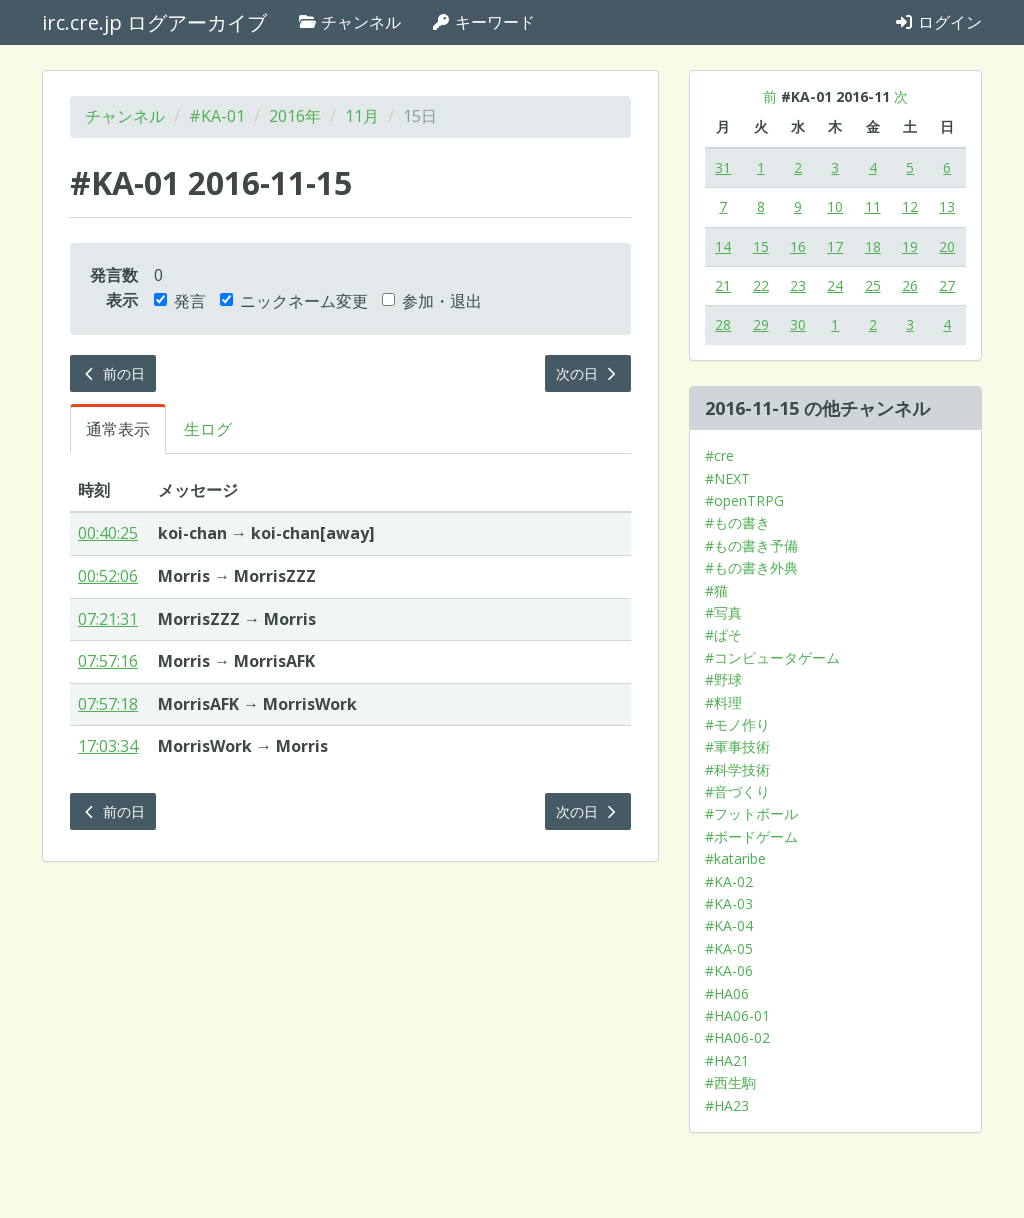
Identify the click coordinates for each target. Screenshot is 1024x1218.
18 (873, 246)
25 (873, 285)
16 (798, 246)
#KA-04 (729, 925)
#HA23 (727, 1105)
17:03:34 (108, 746)
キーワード (483, 22)
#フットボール (751, 813)
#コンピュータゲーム (772, 657)
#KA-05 (729, 948)
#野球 (723, 679)
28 (723, 324)
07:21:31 (108, 619)
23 (798, 285)
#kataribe (735, 858)
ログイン (938, 22)
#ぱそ (723, 634)
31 (723, 167)
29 (761, 324)
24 (835, 285)
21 (723, 285)
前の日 (113, 373)
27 (947, 285)
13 (947, 206)
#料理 (723, 702)
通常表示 (118, 429)
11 (873, 206)
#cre (719, 455)
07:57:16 (108, 661)
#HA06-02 (737, 1037)
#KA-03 (729, 903)
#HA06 (727, 993)
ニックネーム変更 (294, 301)
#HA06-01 (737, 1015)
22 (761, 285)
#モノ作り (737, 724)
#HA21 (727, 1060)
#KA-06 (729, 970)
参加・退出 (432, 301)
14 (723, 246)
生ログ (208, 429)
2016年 (295, 116)
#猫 (716, 590)
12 (910, 206)
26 (910, 285)
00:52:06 (108, 576)
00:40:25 (108, 533)
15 (761, 246)
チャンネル (349, 22)
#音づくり (737, 791)
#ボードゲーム (751, 836)
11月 (362, 116)
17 (835, 246)
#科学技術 (737, 769)
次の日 (588, 373)
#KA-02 (729, 881)
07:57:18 (108, 704)
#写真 (723, 612)
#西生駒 (730, 1082)
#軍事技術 (737, 746)
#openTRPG (744, 500)
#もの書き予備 (751, 545)
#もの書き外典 (751, 567)
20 (947, 246)
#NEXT (727, 478)
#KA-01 (217, 116)
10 (835, 206)
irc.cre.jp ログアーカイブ (154, 22)
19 (910, 246)
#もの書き (737, 522)
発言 (180, 301)
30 (798, 324)
